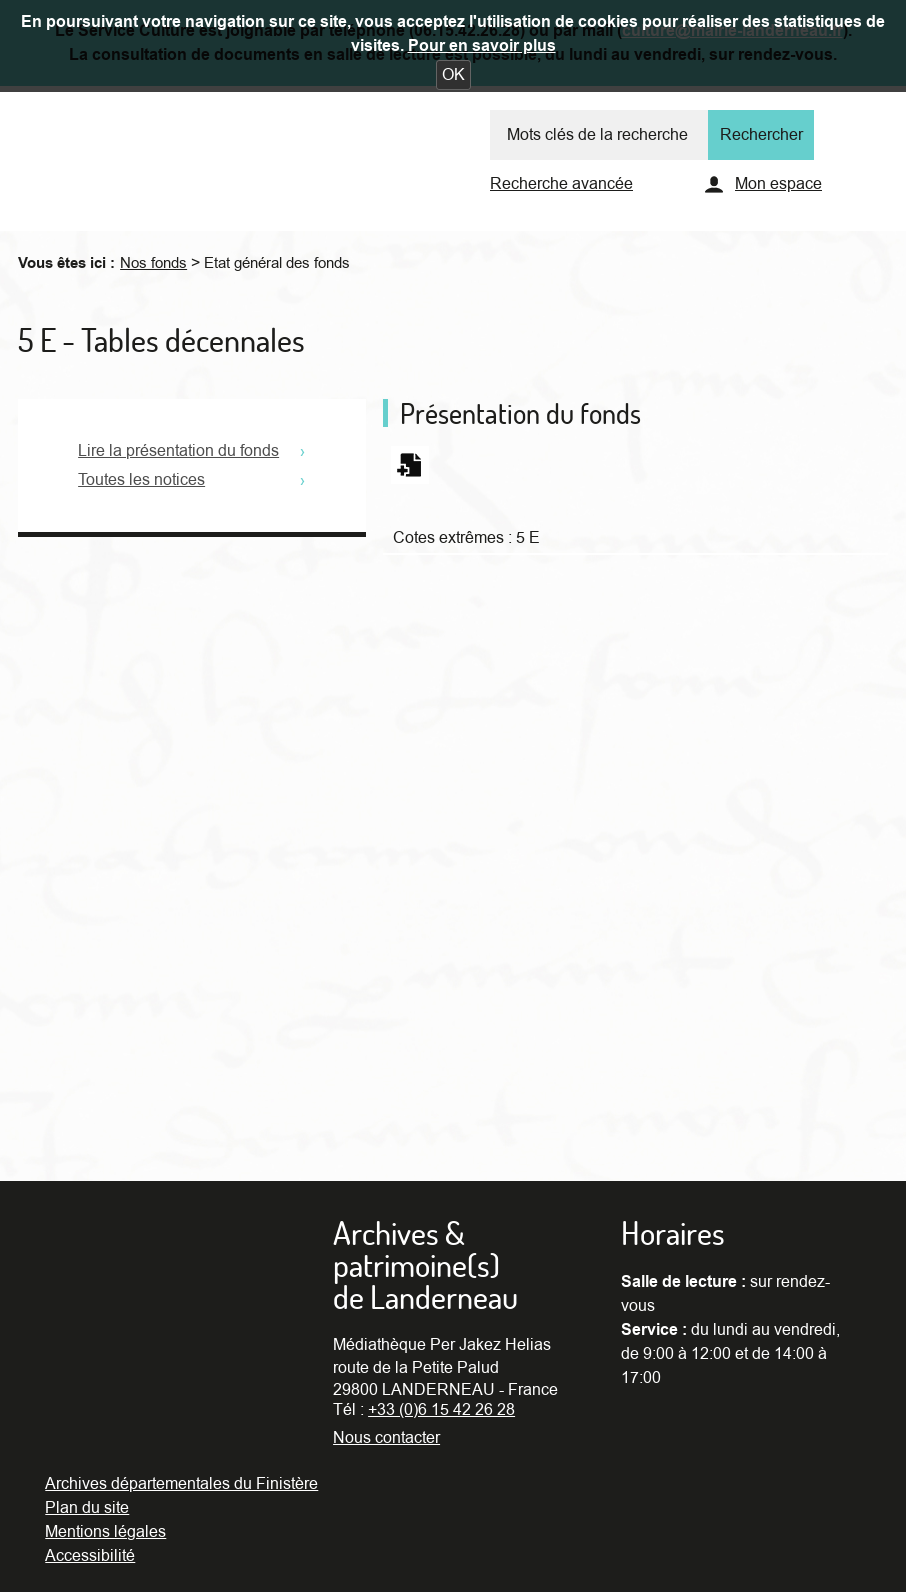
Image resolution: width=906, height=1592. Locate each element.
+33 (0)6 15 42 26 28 (441, 1410)
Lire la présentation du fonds (178, 451)
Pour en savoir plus (482, 46)
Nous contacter (386, 1438)
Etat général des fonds (277, 263)
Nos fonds (153, 263)
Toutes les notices (141, 480)
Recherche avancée (561, 184)
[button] (453, 75)
